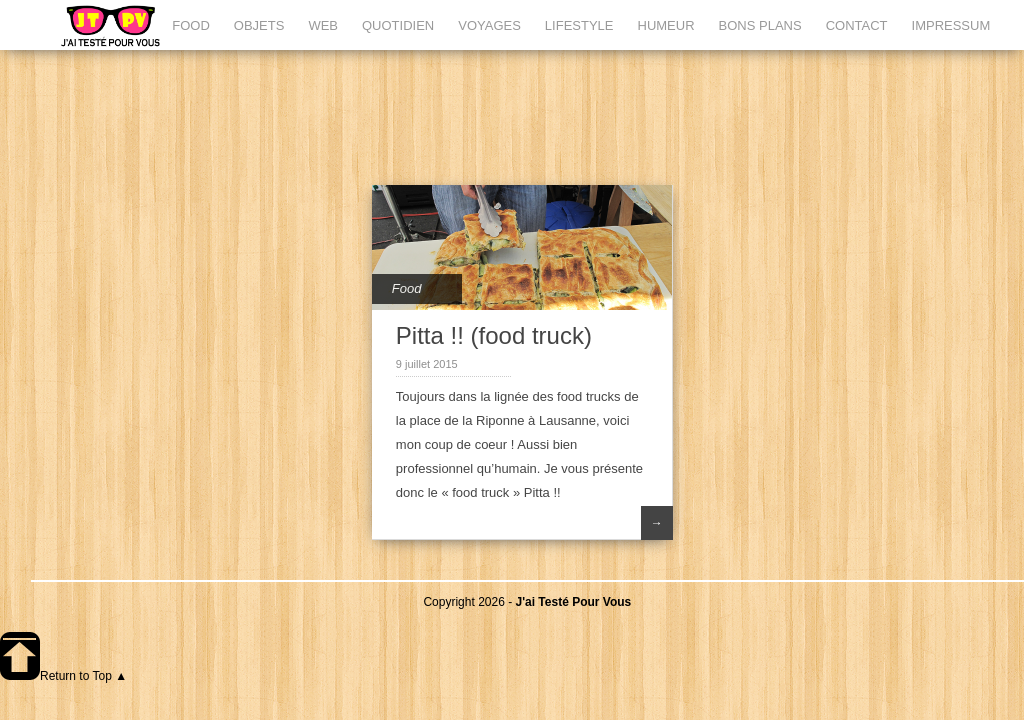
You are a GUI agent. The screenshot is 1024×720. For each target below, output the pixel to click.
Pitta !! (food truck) (494, 335)
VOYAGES (489, 25)
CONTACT (857, 25)
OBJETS (259, 25)
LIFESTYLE (579, 25)
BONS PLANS (760, 25)
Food (407, 288)
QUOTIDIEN (398, 25)
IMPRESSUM (951, 25)
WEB (323, 25)
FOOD (191, 25)
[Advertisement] (527, 115)
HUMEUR (666, 25)
